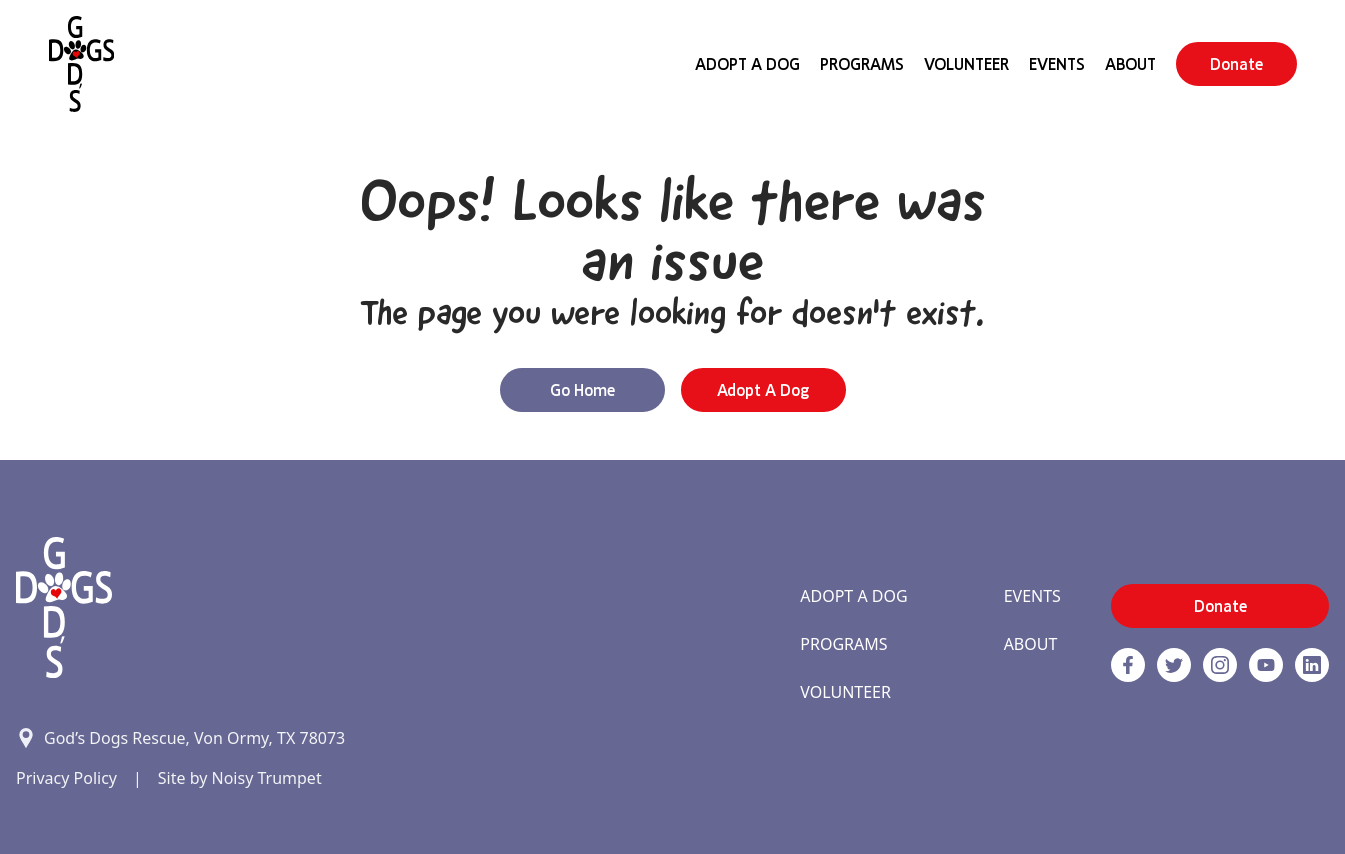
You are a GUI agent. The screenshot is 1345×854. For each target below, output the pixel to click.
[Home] (81, 64)
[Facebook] (1128, 665)
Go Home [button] (582, 390)
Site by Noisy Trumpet (240, 778)
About (1130, 64)
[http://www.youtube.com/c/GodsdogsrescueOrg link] (1266, 665)
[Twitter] (1174, 665)
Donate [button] (1236, 64)
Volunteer (966, 64)
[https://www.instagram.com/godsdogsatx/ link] (1220, 665)
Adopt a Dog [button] (763, 390)
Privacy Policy (66, 778)
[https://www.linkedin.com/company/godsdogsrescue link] (1312, 665)
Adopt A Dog (747, 64)
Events (1057, 64)
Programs (862, 64)
